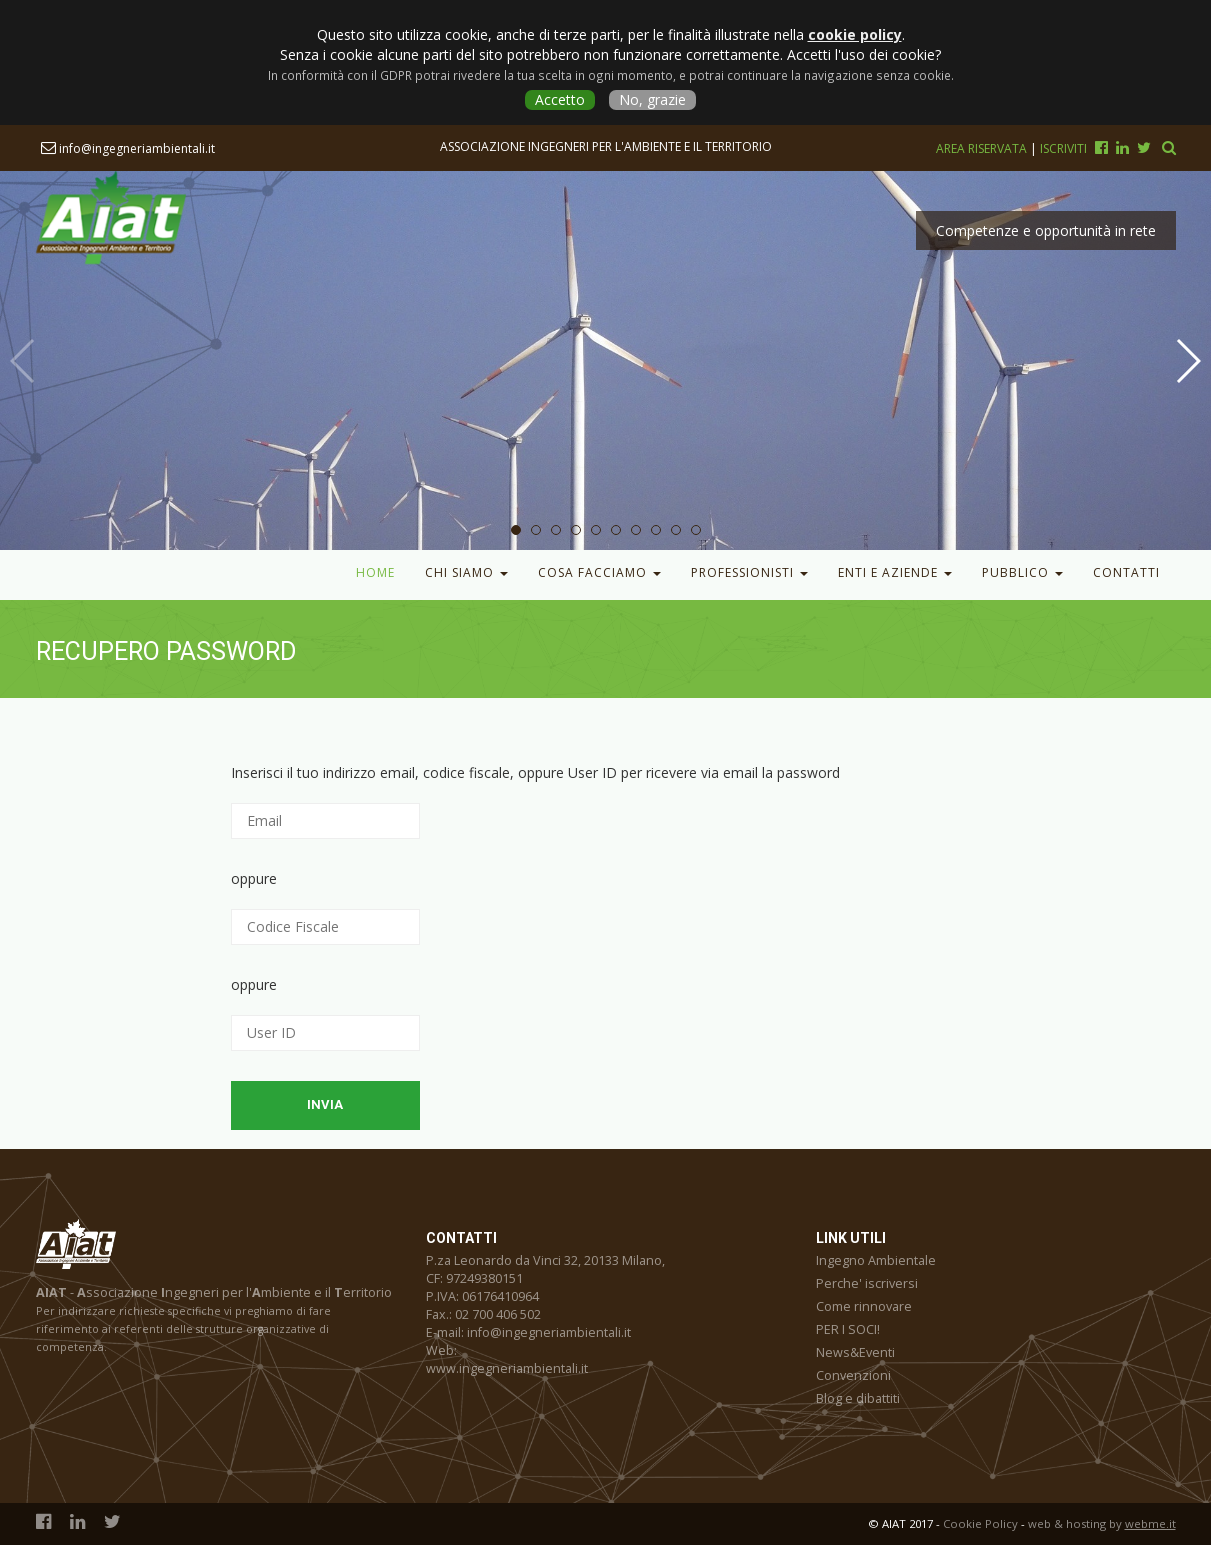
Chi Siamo (466, 572)
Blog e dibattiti (858, 1398)
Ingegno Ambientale (876, 1260)
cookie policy (855, 34)
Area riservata (983, 148)
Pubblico (1022, 572)
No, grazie (652, 99)
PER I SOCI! (848, 1329)
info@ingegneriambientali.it (128, 148)
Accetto (560, 99)
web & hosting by (1102, 1523)
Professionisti (749, 572)
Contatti (1126, 572)
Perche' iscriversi (867, 1283)
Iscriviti (1063, 148)
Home (375, 572)
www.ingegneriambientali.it (507, 1368)
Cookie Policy (980, 1523)
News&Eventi (855, 1352)
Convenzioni (853, 1375)
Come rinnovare (864, 1306)
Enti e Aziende (895, 572)
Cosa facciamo (599, 572)
